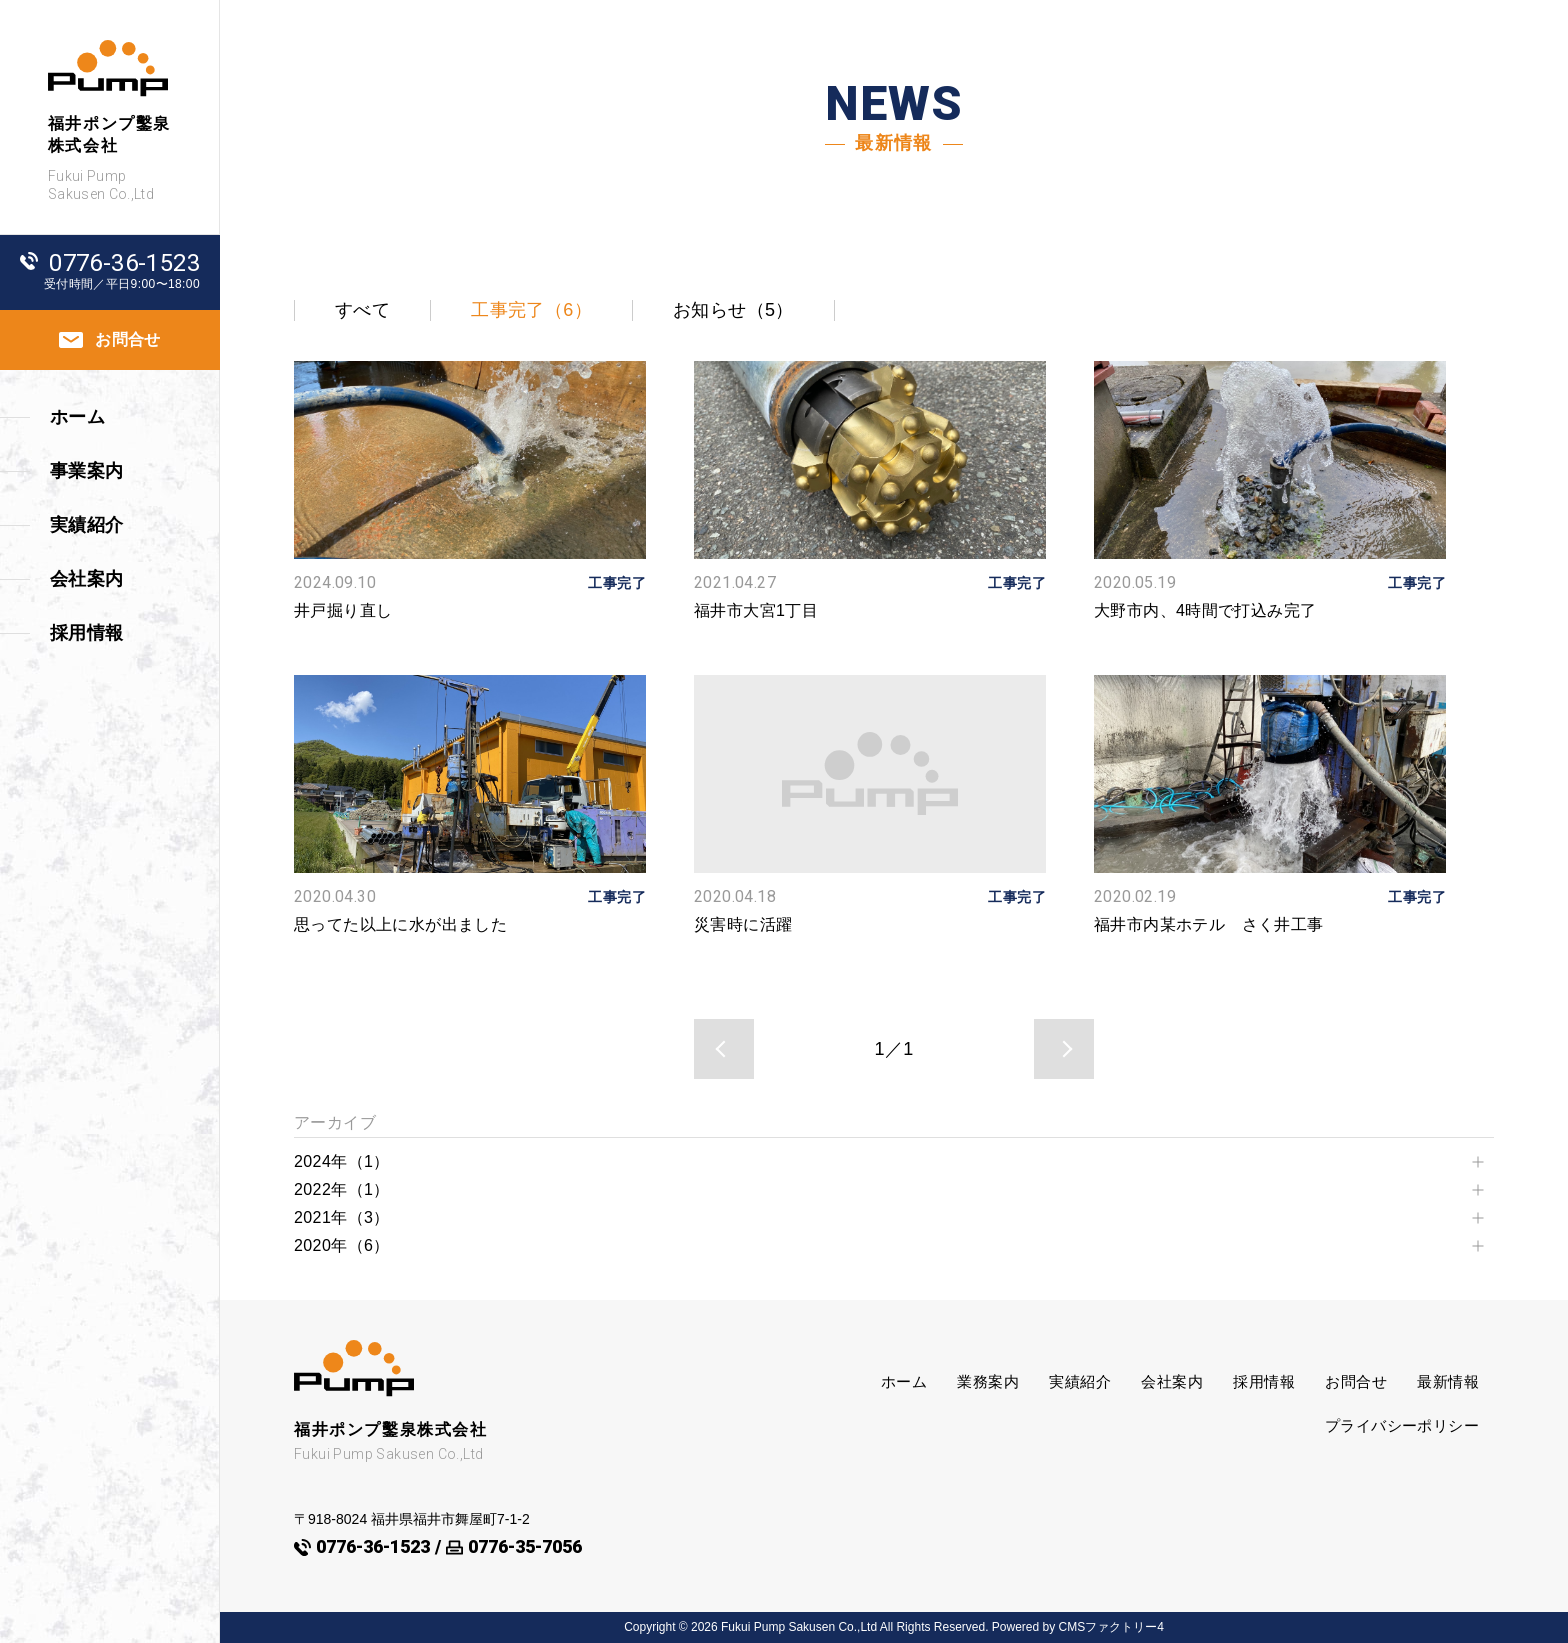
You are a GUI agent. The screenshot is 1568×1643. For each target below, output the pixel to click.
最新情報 (1448, 1381)
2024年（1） (342, 1161)
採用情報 (1264, 1381)
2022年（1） (342, 1189)
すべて (362, 310)
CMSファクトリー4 (1111, 1627)
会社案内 (1172, 1381)
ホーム (904, 1381)
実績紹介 (1080, 1381)
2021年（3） (342, 1217)
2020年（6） (342, 1245)
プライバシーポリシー (1402, 1425)
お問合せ (1356, 1381)
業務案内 (988, 1381)
